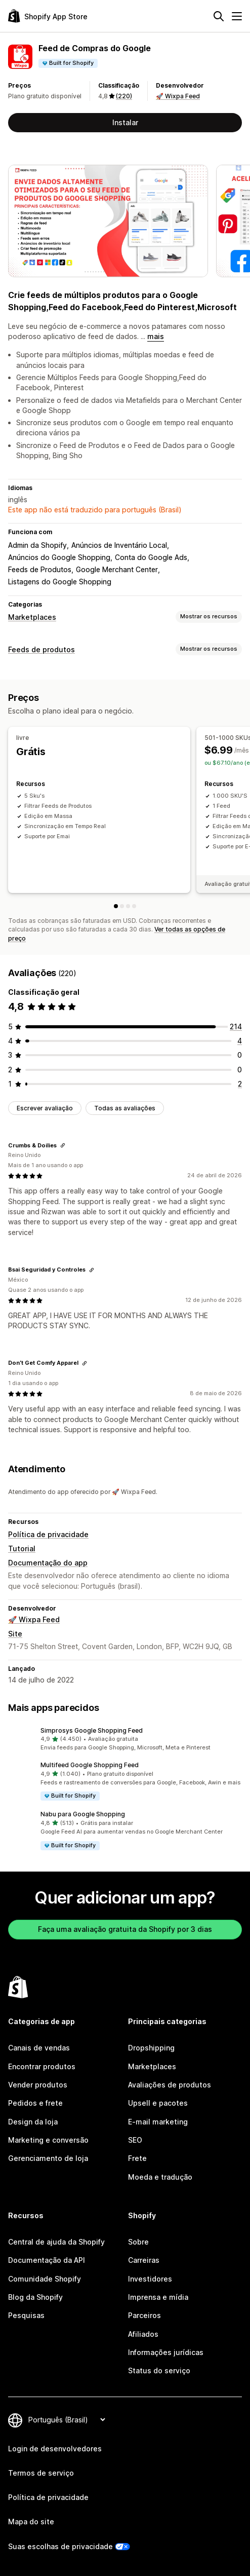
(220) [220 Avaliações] (124, 96)
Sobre (138, 2241)
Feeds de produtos (41, 649)
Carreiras (143, 2260)
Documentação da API (46, 2260)
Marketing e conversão (48, 2140)
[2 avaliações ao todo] (240, 1083)
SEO (135, 2140)
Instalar (125, 122)
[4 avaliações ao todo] (239, 1040)
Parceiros (144, 2315)
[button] (125, 1739)
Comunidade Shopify (44, 2278)
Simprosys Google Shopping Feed (91, 1730)
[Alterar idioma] (66, 2419)
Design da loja (33, 2121)
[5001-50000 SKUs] (134, 906)
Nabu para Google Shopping (82, 1814)
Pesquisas (26, 2315)
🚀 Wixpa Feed (178, 96)
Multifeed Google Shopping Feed (89, 1765)
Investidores (150, 2278)
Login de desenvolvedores (55, 2448)
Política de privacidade (48, 1534)
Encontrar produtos (41, 2066)
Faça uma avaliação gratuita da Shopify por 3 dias (125, 1929)
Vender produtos (37, 2084)
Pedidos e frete (35, 2103)
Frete (137, 2158)
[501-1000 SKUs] (122, 906)
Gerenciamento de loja (48, 2158)
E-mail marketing (158, 2121)
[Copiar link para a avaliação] (63, 1145)
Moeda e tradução (160, 2177)
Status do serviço (159, 2370)
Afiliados (143, 2334)
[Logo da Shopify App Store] (48, 16)
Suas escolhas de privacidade (60, 2546)
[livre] (116, 906)
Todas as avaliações (124, 1108)
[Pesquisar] (219, 16)
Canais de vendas (39, 2047)
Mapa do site (31, 2521)
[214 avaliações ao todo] (236, 1026)
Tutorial (21, 1548)
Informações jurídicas (165, 2352)
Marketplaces (32, 617)
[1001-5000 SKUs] (128, 906)
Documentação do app (48, 1562)
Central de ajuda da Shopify (56, 2241)
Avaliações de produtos (169, 2084)
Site (15, 1633)
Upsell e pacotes (158, 2103)
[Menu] (237, 16)
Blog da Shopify (35, 2297)
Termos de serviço (41, 2473)
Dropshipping (151, 2047)
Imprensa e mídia (158, 2297)
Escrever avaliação (45, 1108)
